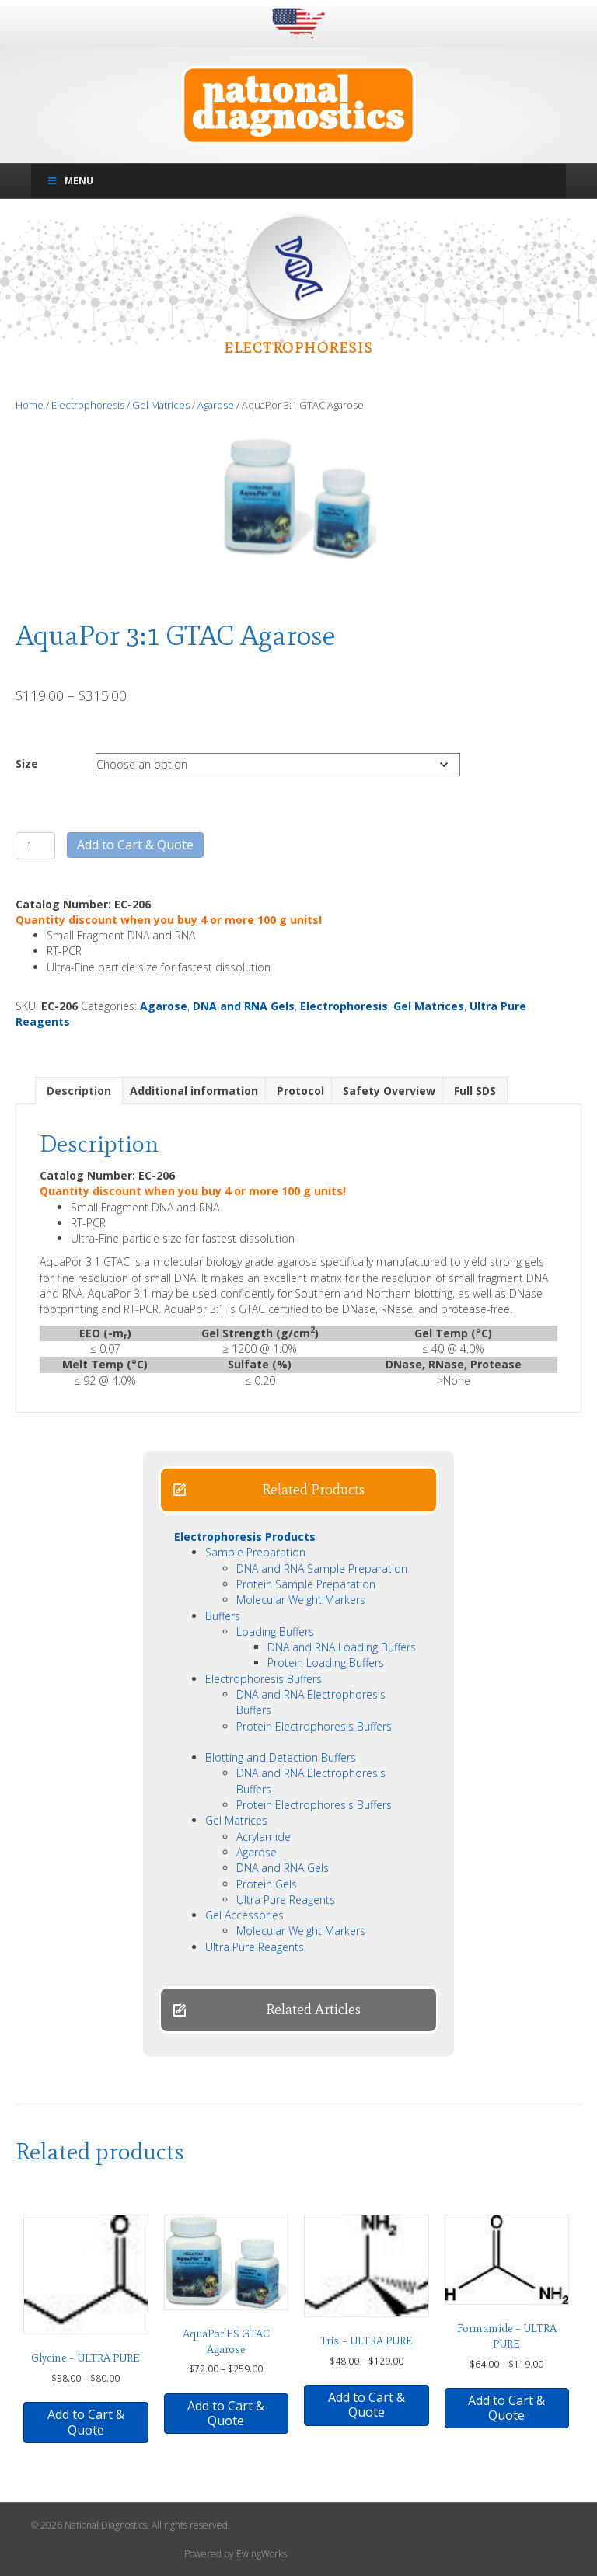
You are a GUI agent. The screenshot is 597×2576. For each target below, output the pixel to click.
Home (30, 405)
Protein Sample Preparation (305, 1584)
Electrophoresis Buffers (263, 1678)
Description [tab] (79, 1090)
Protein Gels (266, 1884)
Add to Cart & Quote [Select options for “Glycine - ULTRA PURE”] (85, 2422)
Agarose (215, 405)
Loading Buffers (275, 1631)
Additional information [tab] (194, 1090)
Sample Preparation (255, 1552)
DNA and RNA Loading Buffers (341, 1647)
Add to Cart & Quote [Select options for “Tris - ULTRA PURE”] (366, 2405)
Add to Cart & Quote (135, 844)
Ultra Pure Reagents (285, 1899)
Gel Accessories (244, 1915)
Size (27, 763)
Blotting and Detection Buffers (280, 1757)
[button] (298, 1490)
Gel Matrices (161, 405)
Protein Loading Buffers (325, 1662)
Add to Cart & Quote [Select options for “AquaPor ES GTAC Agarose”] (225, 2413)
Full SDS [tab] (475, 1090)
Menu (70, 180)
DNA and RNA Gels (244, 1006)
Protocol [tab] (300, 1090)
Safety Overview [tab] (389, 1090)
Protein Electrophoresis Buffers (314, 1726)
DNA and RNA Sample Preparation (321, 1568)
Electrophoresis (87, 405)
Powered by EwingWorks (235, 2553)
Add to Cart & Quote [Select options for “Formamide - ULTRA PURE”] (506, 2408)
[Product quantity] (35, 845)
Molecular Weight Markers (300, 1599)
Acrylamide (263, 1836)
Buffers (222, 1616)
